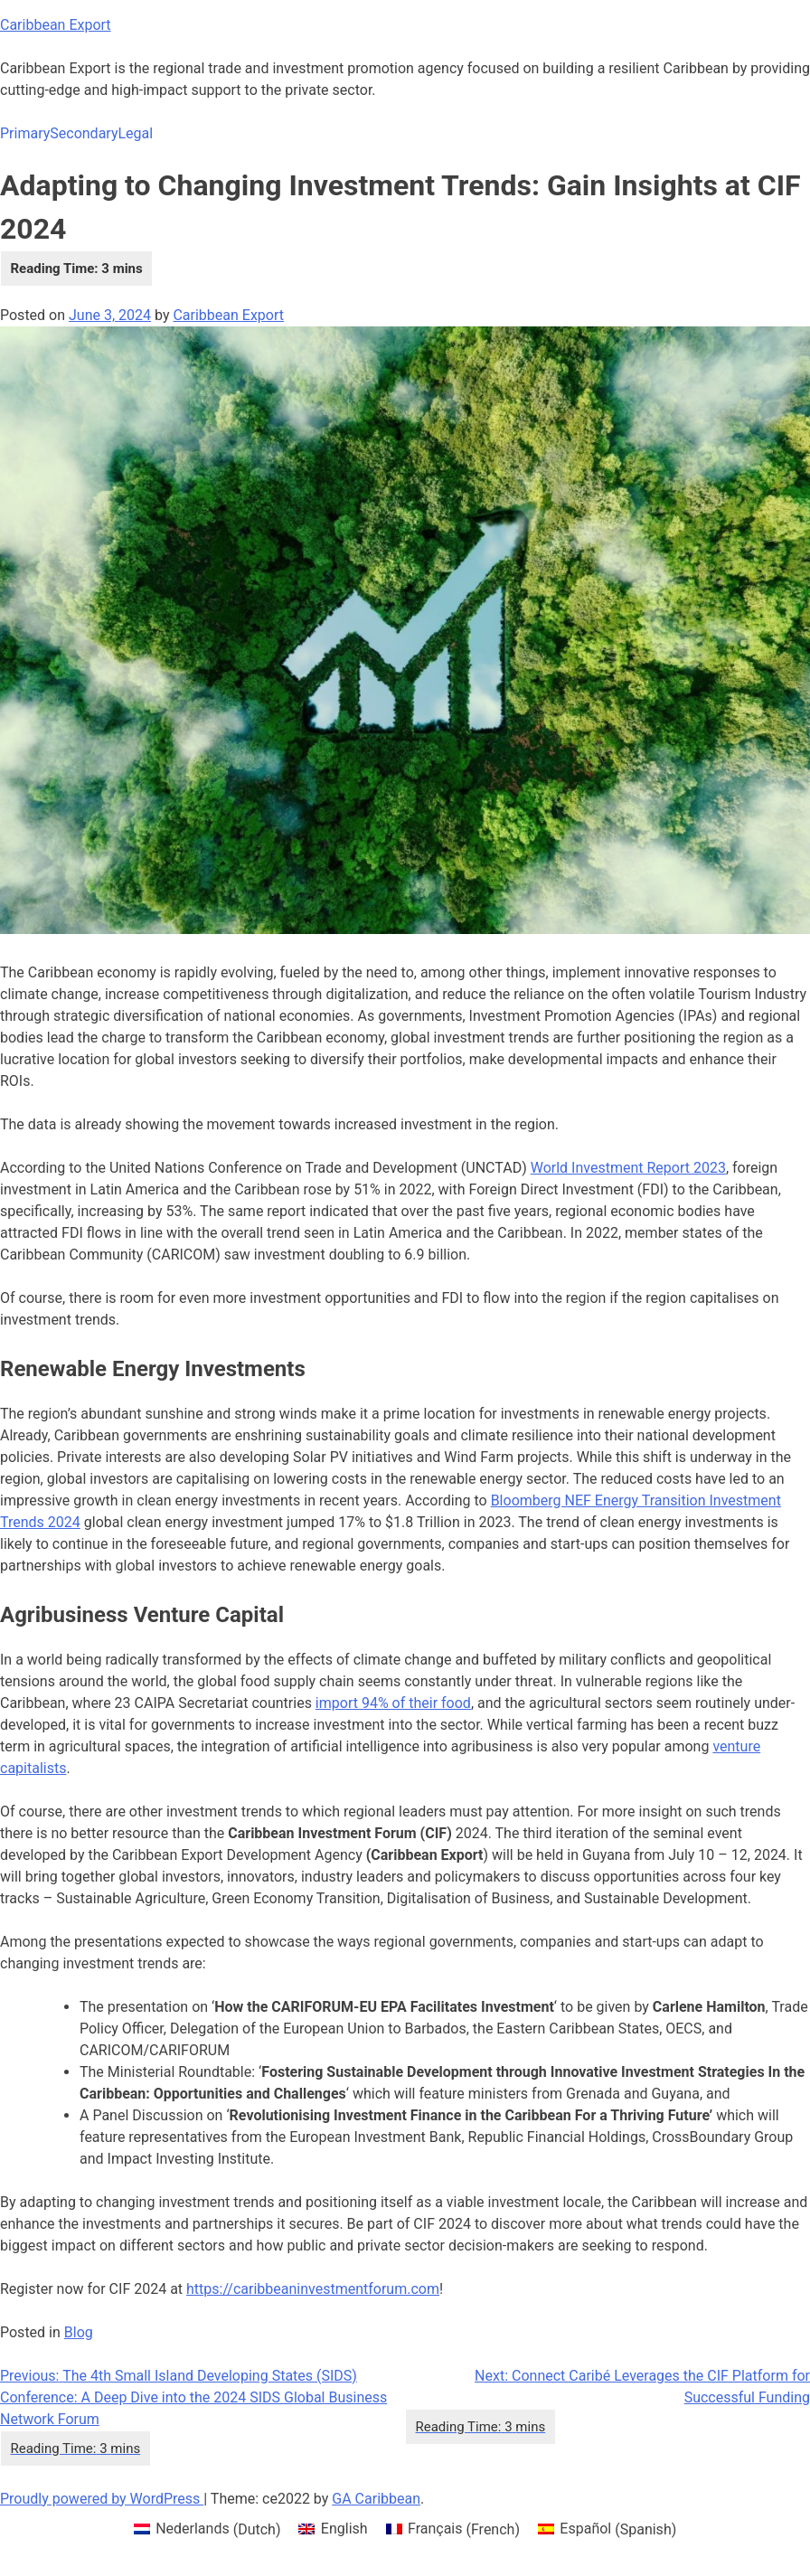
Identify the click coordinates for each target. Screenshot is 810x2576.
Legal (135, 133)
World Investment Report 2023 (628, 1167)
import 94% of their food (393, 1703)
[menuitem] (207, 2530)
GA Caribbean (376, 2498)
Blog (78, 2332)
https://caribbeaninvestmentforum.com (312, 2289)
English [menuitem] (344, 2528)
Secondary (84, 133)
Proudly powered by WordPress (101, 2498)
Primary (25, 133)
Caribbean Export (55, 24)
